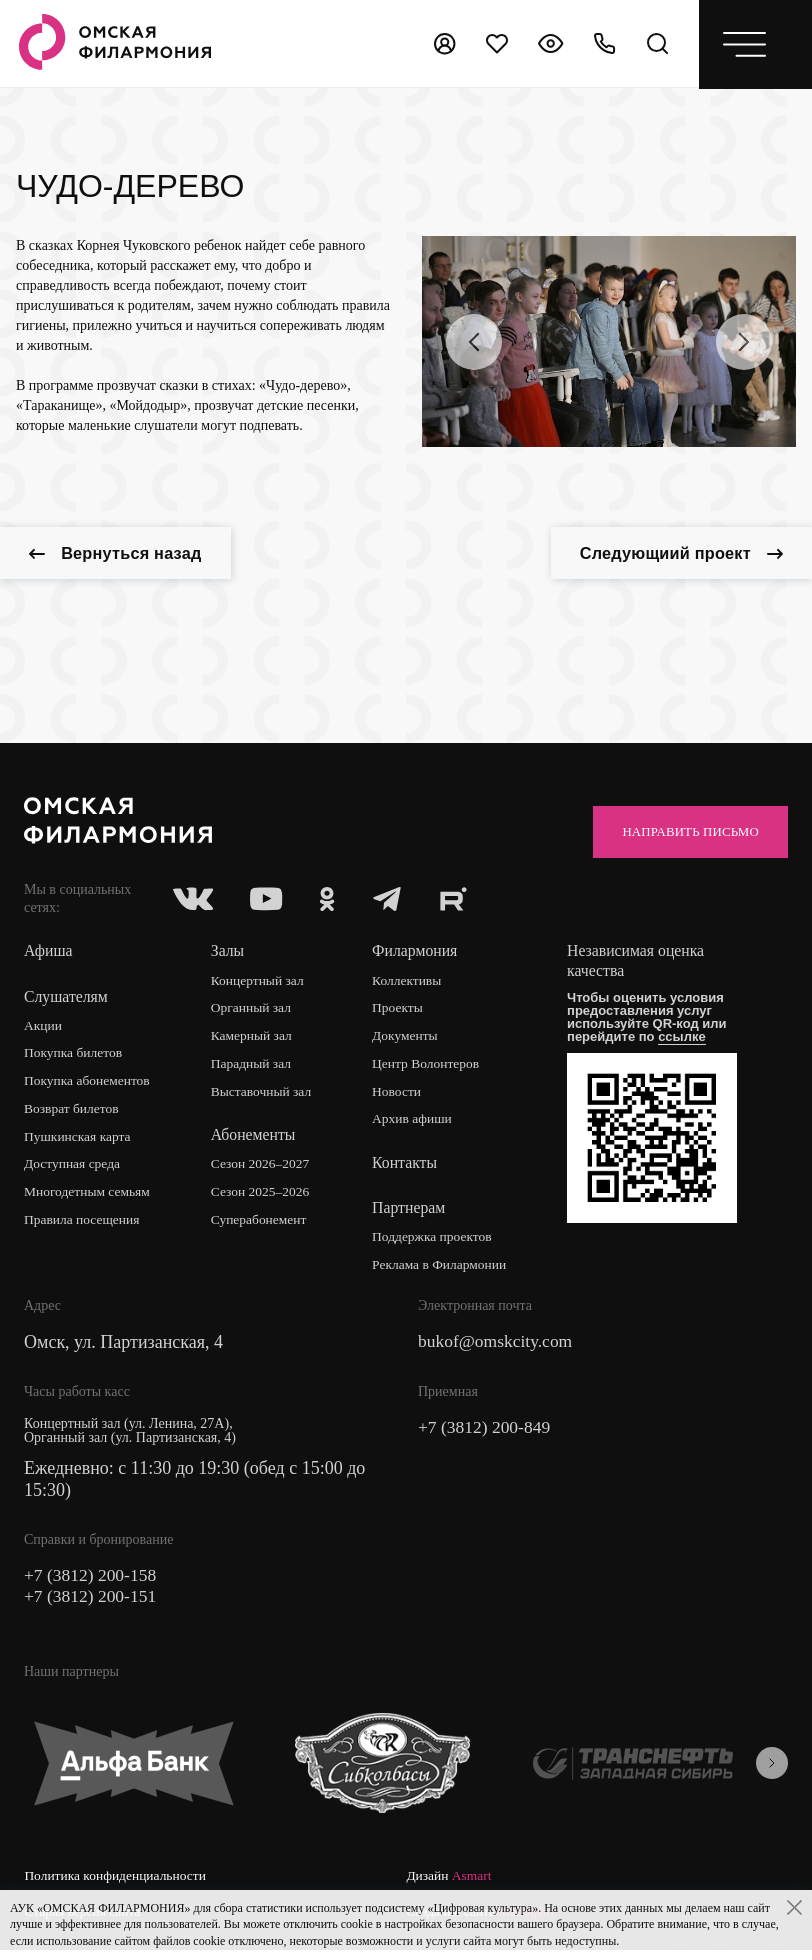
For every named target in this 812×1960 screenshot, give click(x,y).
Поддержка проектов (436, 1241)
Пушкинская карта (79, 1140)
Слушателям (66, 999)
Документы (408, 1039)
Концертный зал (260, 983)
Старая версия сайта (466, 1882)
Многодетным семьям (89, 1196)
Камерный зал (254, 1039)
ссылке (686, 1040)
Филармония (417, 954)
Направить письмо (683, 833)
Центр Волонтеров (429, 1067)
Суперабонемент (261, 1224)
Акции (43, 1028)
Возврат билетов (73, 1112)
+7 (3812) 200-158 (92, 1581)
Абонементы (255, 1139)
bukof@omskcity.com (497, 1347)
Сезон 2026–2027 (263, 1168)
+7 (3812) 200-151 (92, 1603)
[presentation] (474, 342)
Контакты (407, 1167)
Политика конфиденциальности (118, 1882)
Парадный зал (253, 1067)
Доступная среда (74, 1168)
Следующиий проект (671, 555)
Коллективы (410, 983)
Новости (399, 1095)
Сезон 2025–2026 (263, 1196)
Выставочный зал (264, 1095)
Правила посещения (84, 1224)
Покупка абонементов (89, 1084)
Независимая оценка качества (640, 964)
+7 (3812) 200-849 (486, 1433)
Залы (229, 954)
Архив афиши (415, 1123)
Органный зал (253, 1011)
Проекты (400, 1011)
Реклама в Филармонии (443, 1269)
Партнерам (411, 1212)
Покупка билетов (75, 1056)
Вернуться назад (124, 555)
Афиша (48, 954)
